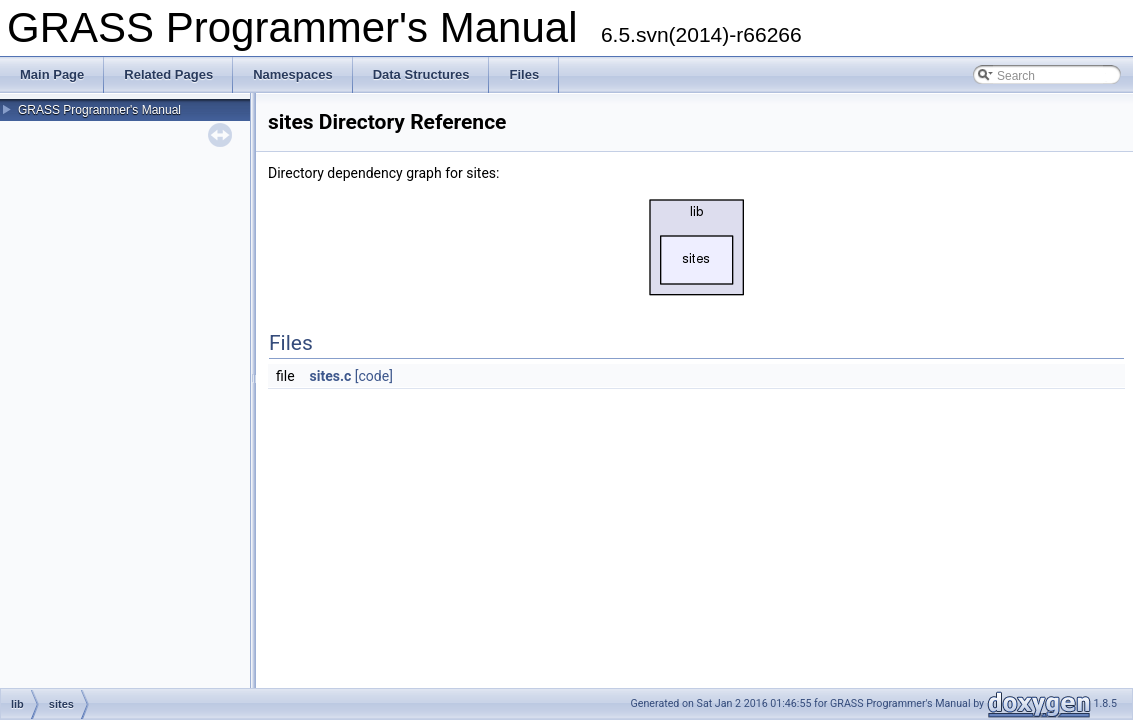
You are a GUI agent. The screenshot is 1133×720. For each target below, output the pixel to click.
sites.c (331, 376)
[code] (374, 376)
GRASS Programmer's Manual (99, 110)
